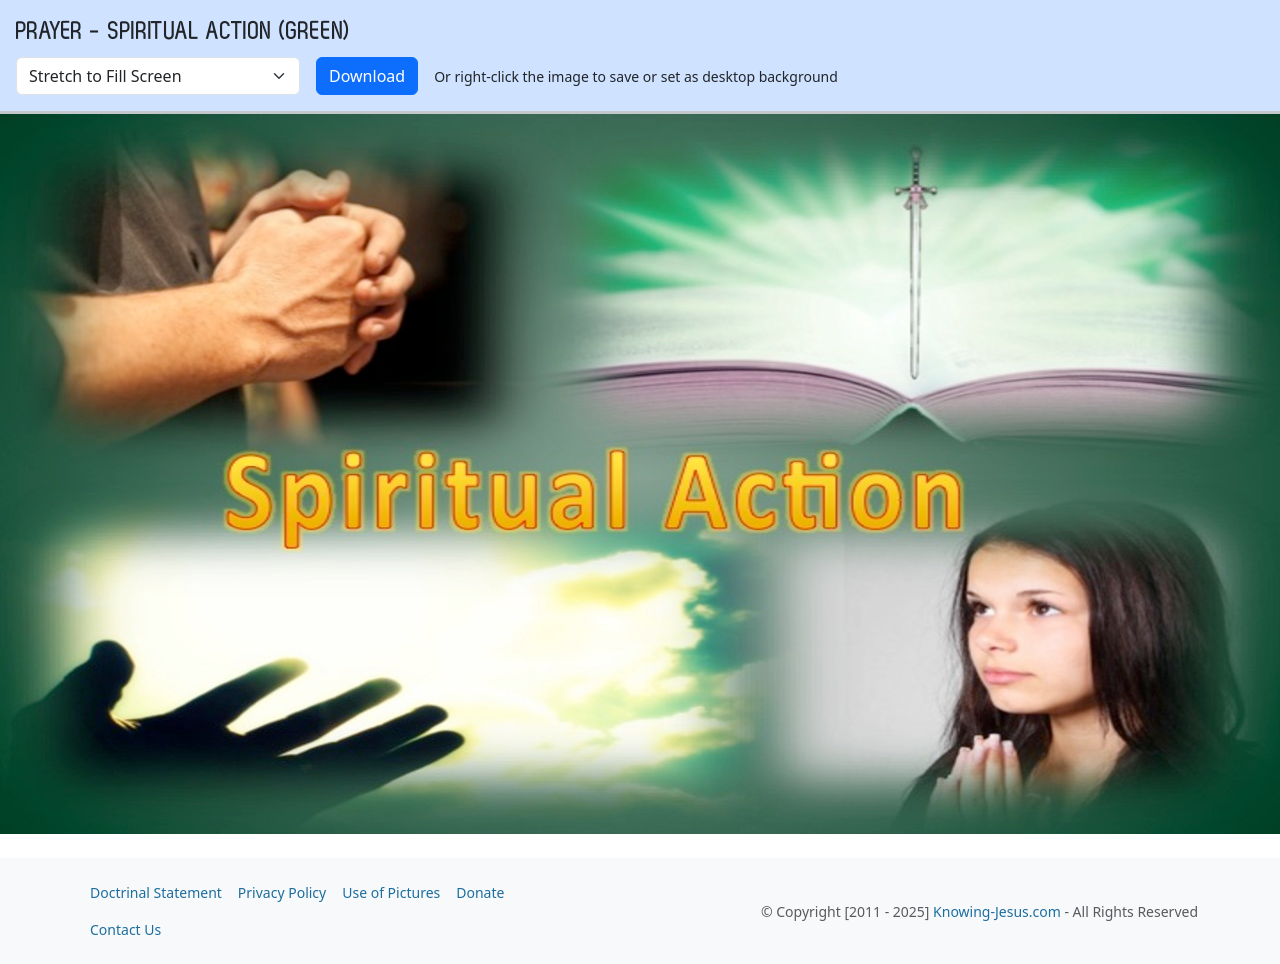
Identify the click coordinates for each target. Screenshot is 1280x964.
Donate (480, 892)
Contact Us (125, 929)
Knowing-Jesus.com (997, 911)
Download (367, 76)
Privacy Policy (282, 892)
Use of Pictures (391, 892)
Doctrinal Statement (156, 892)
